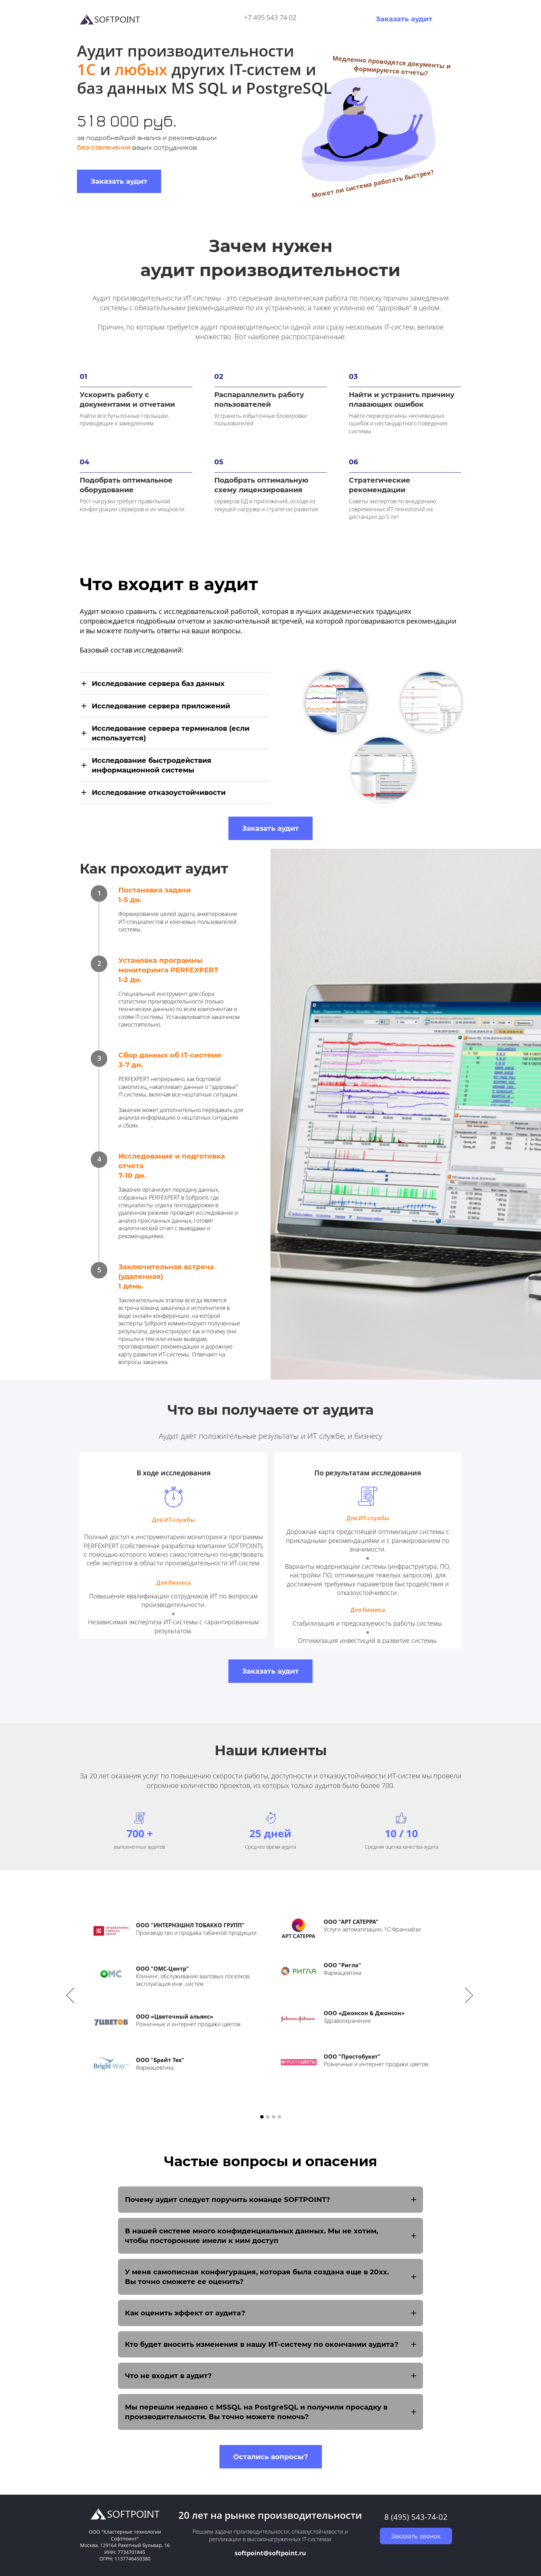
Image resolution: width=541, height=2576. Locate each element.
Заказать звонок (416, 2536)
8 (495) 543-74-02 (415, 2517)
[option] (270, 1997)
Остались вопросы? (270, 2457)
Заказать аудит (404, 19)
